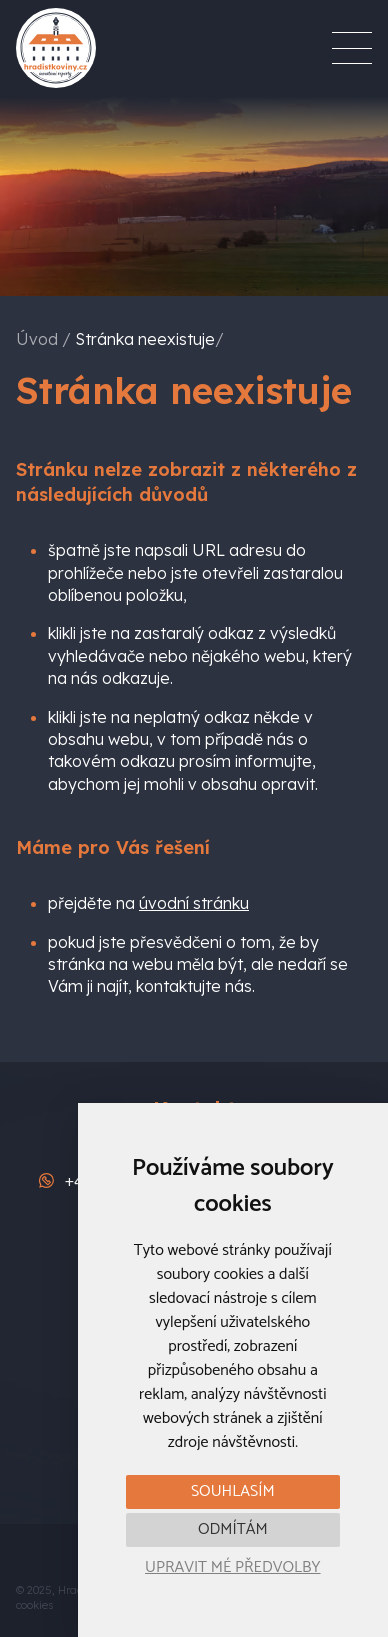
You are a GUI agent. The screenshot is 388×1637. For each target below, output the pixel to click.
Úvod (37, 339)
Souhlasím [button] (233, 1491)
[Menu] (352, 48)
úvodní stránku (194, 903)
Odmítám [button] (233, 1529)
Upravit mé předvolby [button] (233, 1567)
